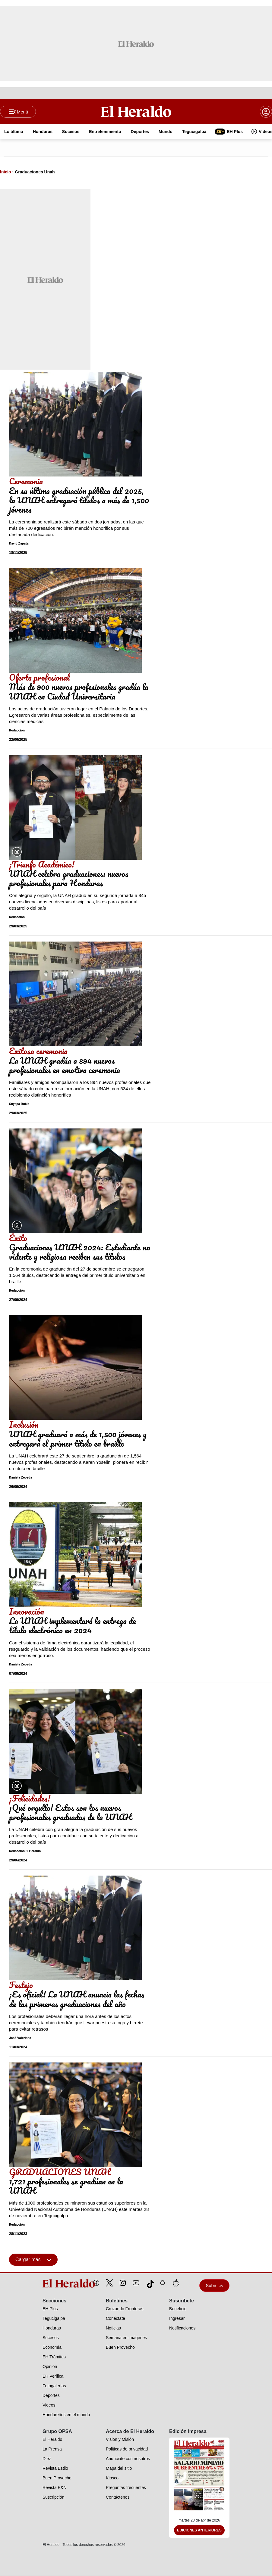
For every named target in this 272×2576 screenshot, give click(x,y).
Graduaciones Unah (35, 172)
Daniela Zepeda (20, 1478)
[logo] (55, 2284)
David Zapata (19, 544)
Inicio (5, 172)
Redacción (17, 731)
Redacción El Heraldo (25, 1852)
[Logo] (135, 111)
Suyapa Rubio (19, 1104)
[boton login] (266, 112)
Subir (214, 2286)
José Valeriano (20, 2038)
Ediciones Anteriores (199, 2530)
